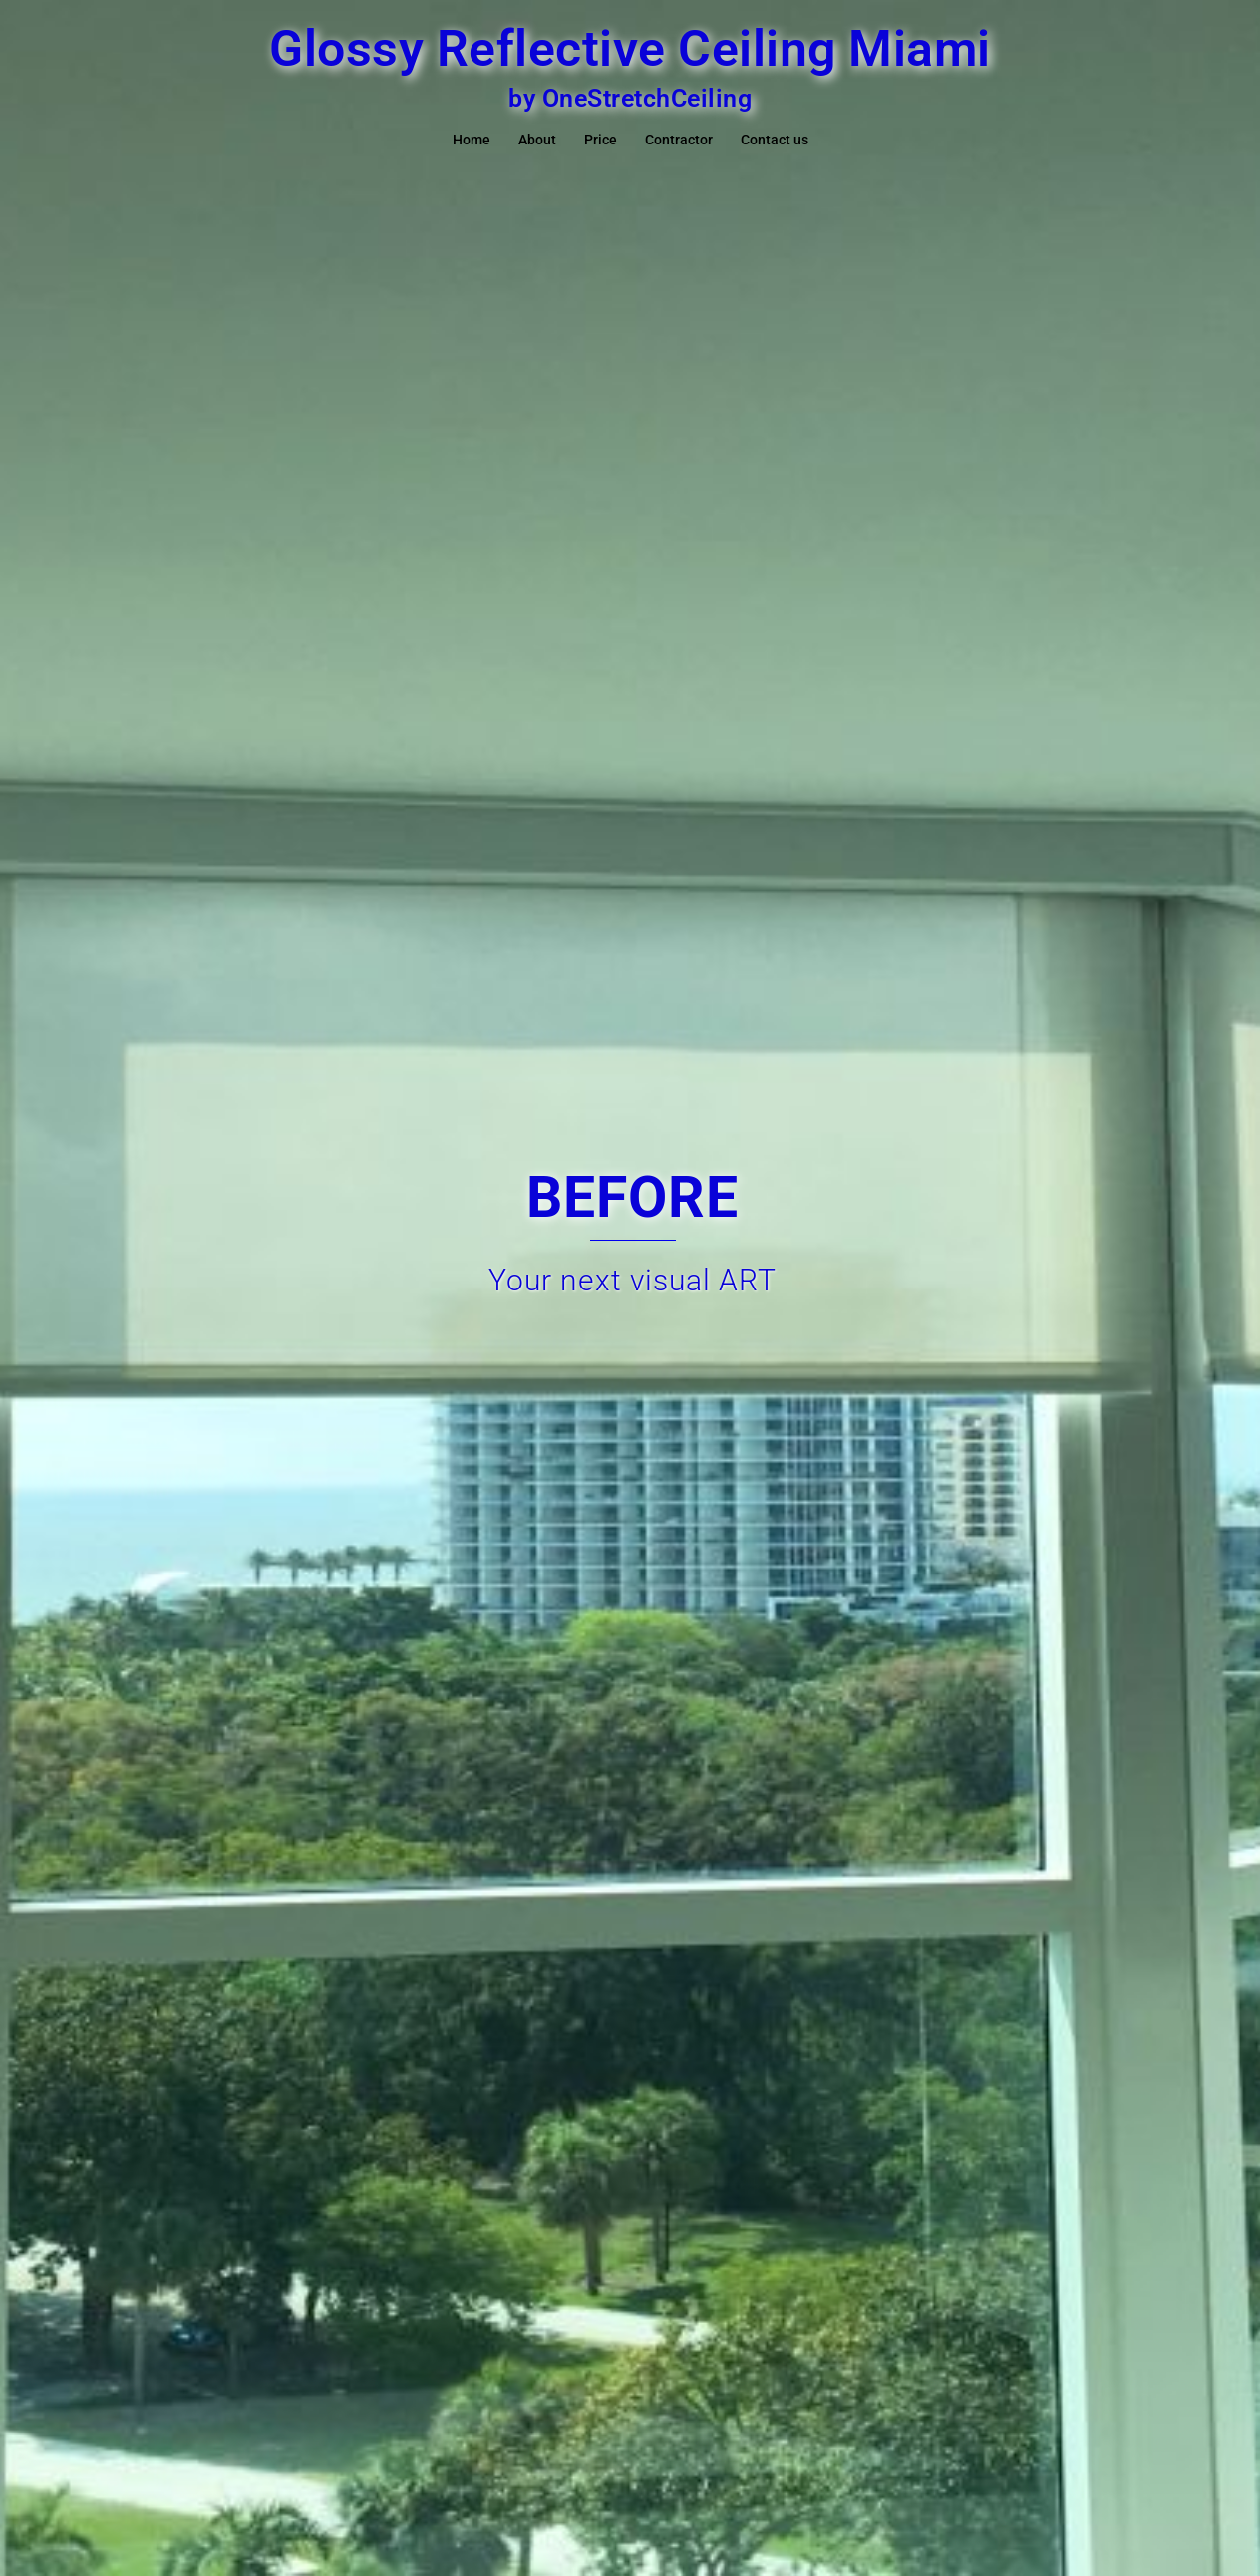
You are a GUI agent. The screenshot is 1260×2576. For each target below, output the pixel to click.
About (537, 139)
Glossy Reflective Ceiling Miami (630, 49)
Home (471, 139)
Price (600, 139)
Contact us (774, 139)
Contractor (679, 139)
